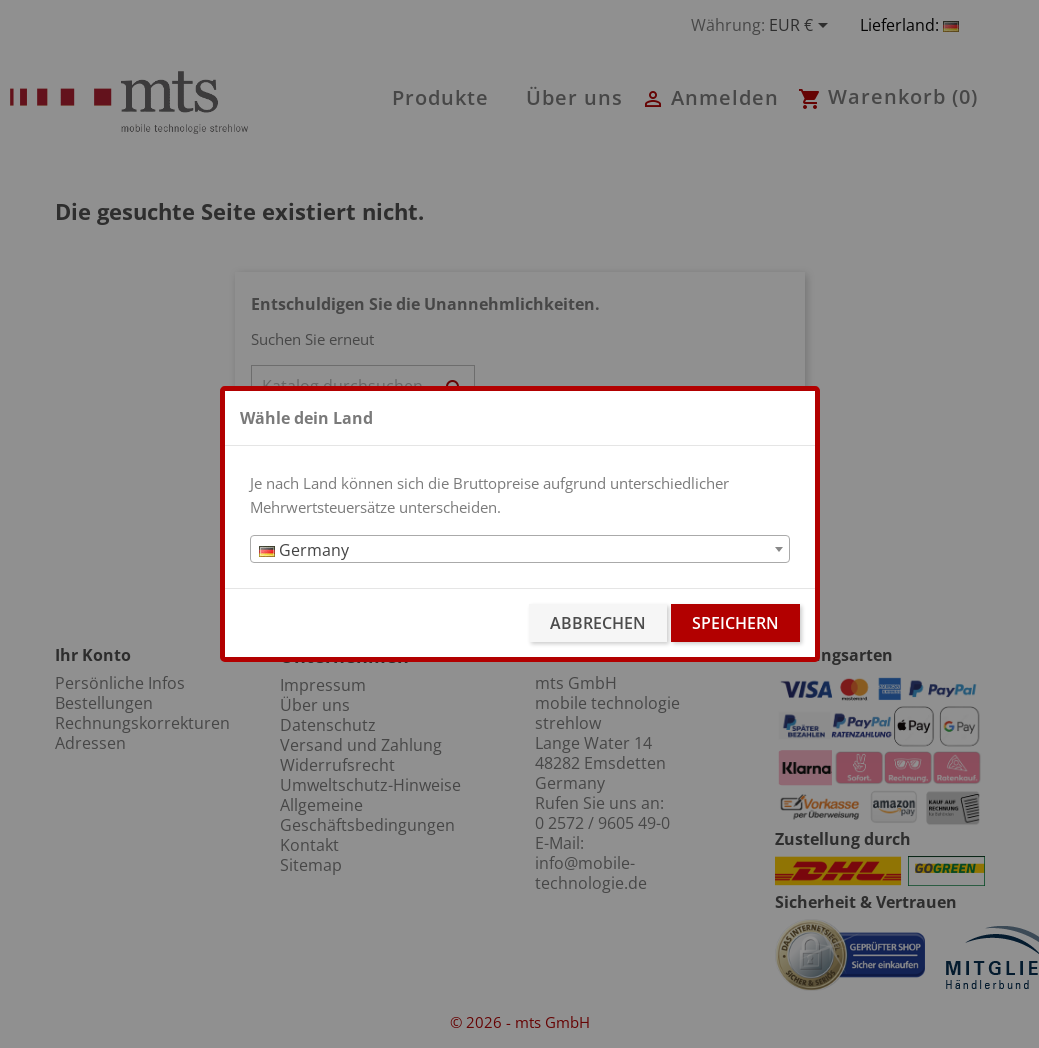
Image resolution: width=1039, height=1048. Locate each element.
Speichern (735, 623)
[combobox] (520, 549)
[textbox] (520, 550)
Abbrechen (598, 623)
